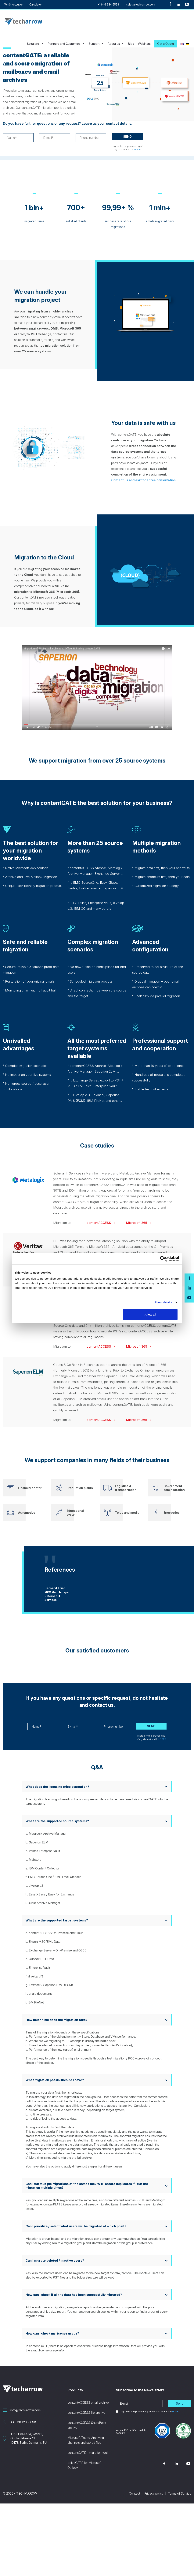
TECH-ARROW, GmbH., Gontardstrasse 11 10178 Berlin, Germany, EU (28, 2421)
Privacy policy (153, 2476)
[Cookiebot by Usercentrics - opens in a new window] (162, 1259)
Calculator (35, 4)
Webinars (144, 44)
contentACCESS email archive (88, 2385)
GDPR (137, 149)
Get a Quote (165, 44)
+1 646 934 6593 (108, 4)
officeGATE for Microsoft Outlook (84, 2448)
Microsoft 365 (136, 1206)
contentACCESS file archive (86, 2395)
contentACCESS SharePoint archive (86, 2408)
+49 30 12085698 (23, 2405)
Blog (131, 44)
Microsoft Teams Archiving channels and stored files (85, 2423)
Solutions (35, 44)
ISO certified (131, 2413)
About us (115, 44)
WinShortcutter (13, 4)
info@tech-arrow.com (25, 2393)
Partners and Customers (66, 44)
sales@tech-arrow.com (140, 4)
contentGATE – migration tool (87, 2435)
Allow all (150, 1314)
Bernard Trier (58, 1577)
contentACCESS (99, 1206)
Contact (134, 2476)
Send (179, 2386)
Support (96, 44)
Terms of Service (179, 2476)
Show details (163, 1302)
